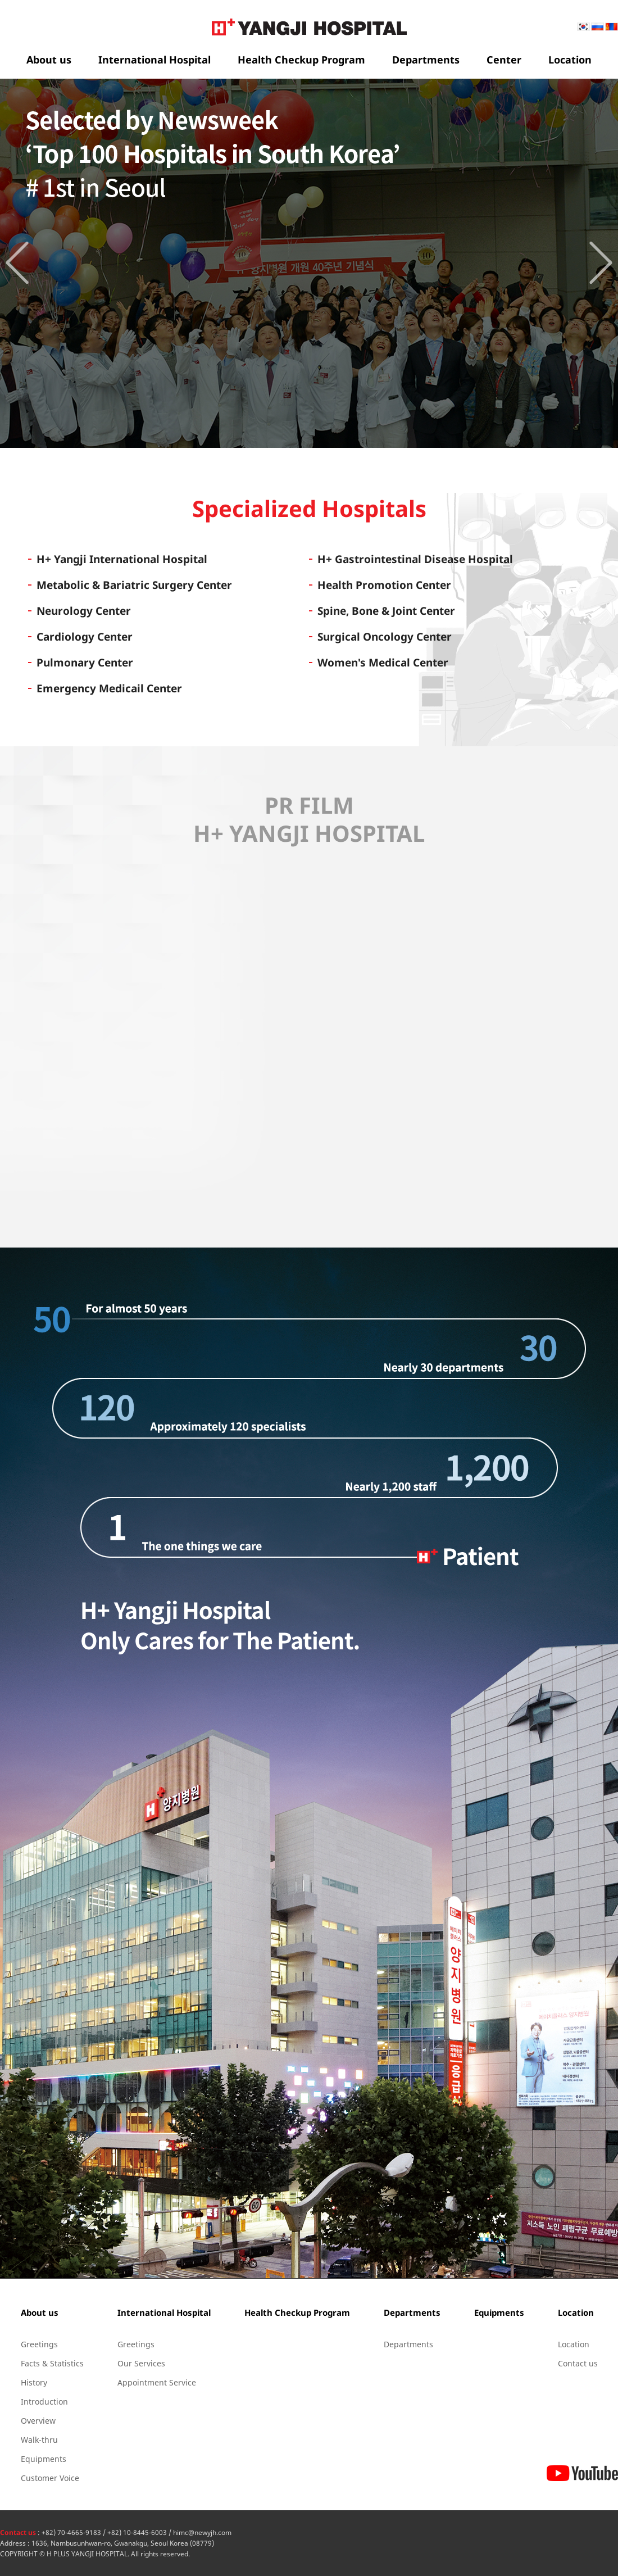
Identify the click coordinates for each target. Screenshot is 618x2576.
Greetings (39, 2344)
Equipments (43, 2458)
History (34, 2382)
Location (570, 59)
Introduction (44, 2401)
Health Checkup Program (301, 59)
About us (48, 59)
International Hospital (154, 59)
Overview (38, 2420)
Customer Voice (50, 2478)
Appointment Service (156, 2382)
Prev (17, 262)
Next (601, 262)
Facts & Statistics (52, 2363)
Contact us (578, 2363)
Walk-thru (39, 2439)
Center (504, 59)
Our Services (141, 2363)
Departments (426, 59)
